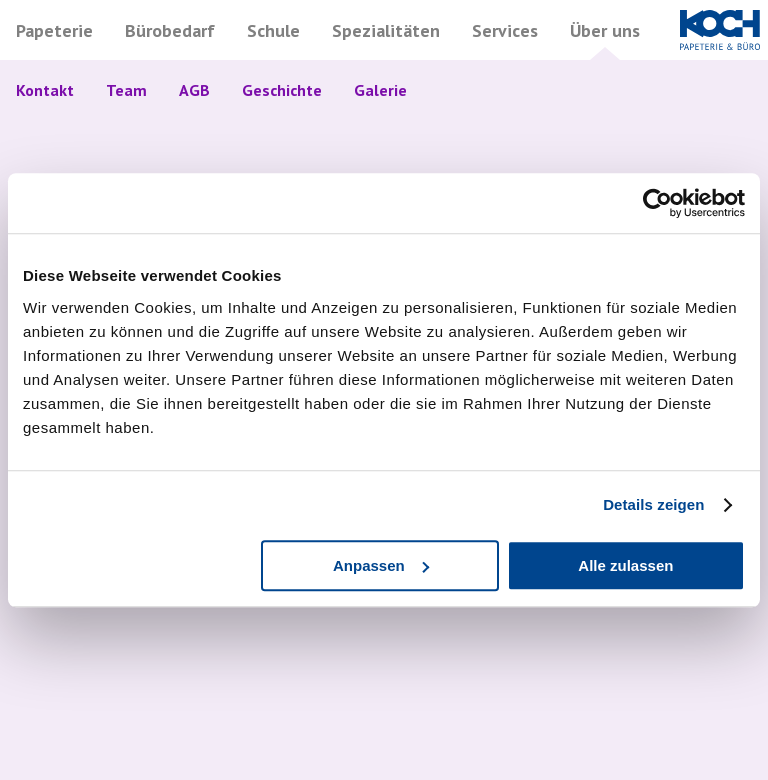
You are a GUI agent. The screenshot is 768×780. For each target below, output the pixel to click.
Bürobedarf (170, 30)
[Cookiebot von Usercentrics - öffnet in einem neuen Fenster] (657, 203)
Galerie (380, 90)
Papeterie (54, 30)
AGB (194, 90)
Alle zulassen (625, 565)
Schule (273, 30)
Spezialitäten (386, 30)
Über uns (605, 30)
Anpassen (381, 565)
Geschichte (282, 90)
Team (126, 90)
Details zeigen (653, 504)
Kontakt (45, 90)
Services (505, 30)
